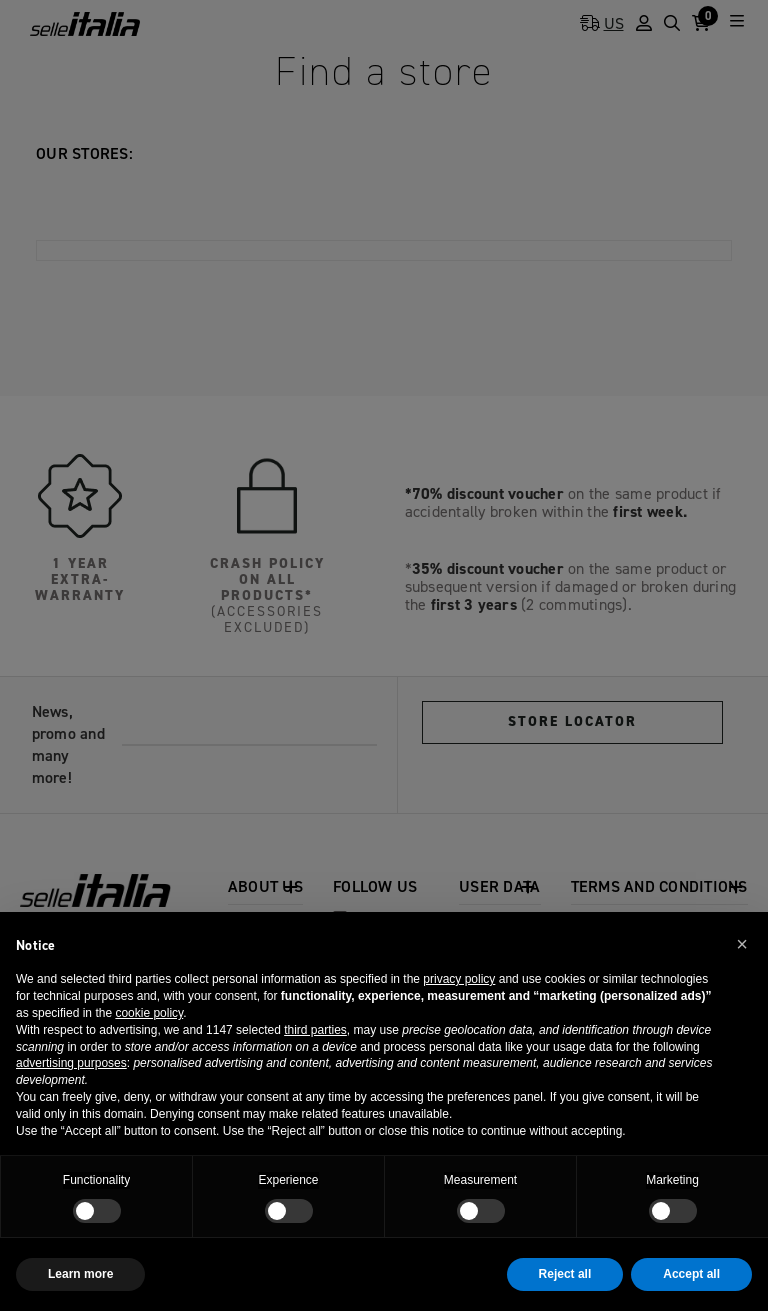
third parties (315, 1030)
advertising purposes (71, 1063)
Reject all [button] (565, 1274)
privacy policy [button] (459, 979)
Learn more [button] (80, 1274)
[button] (742, 944)
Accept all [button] (691, 1274)
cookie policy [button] (149, 1013)
